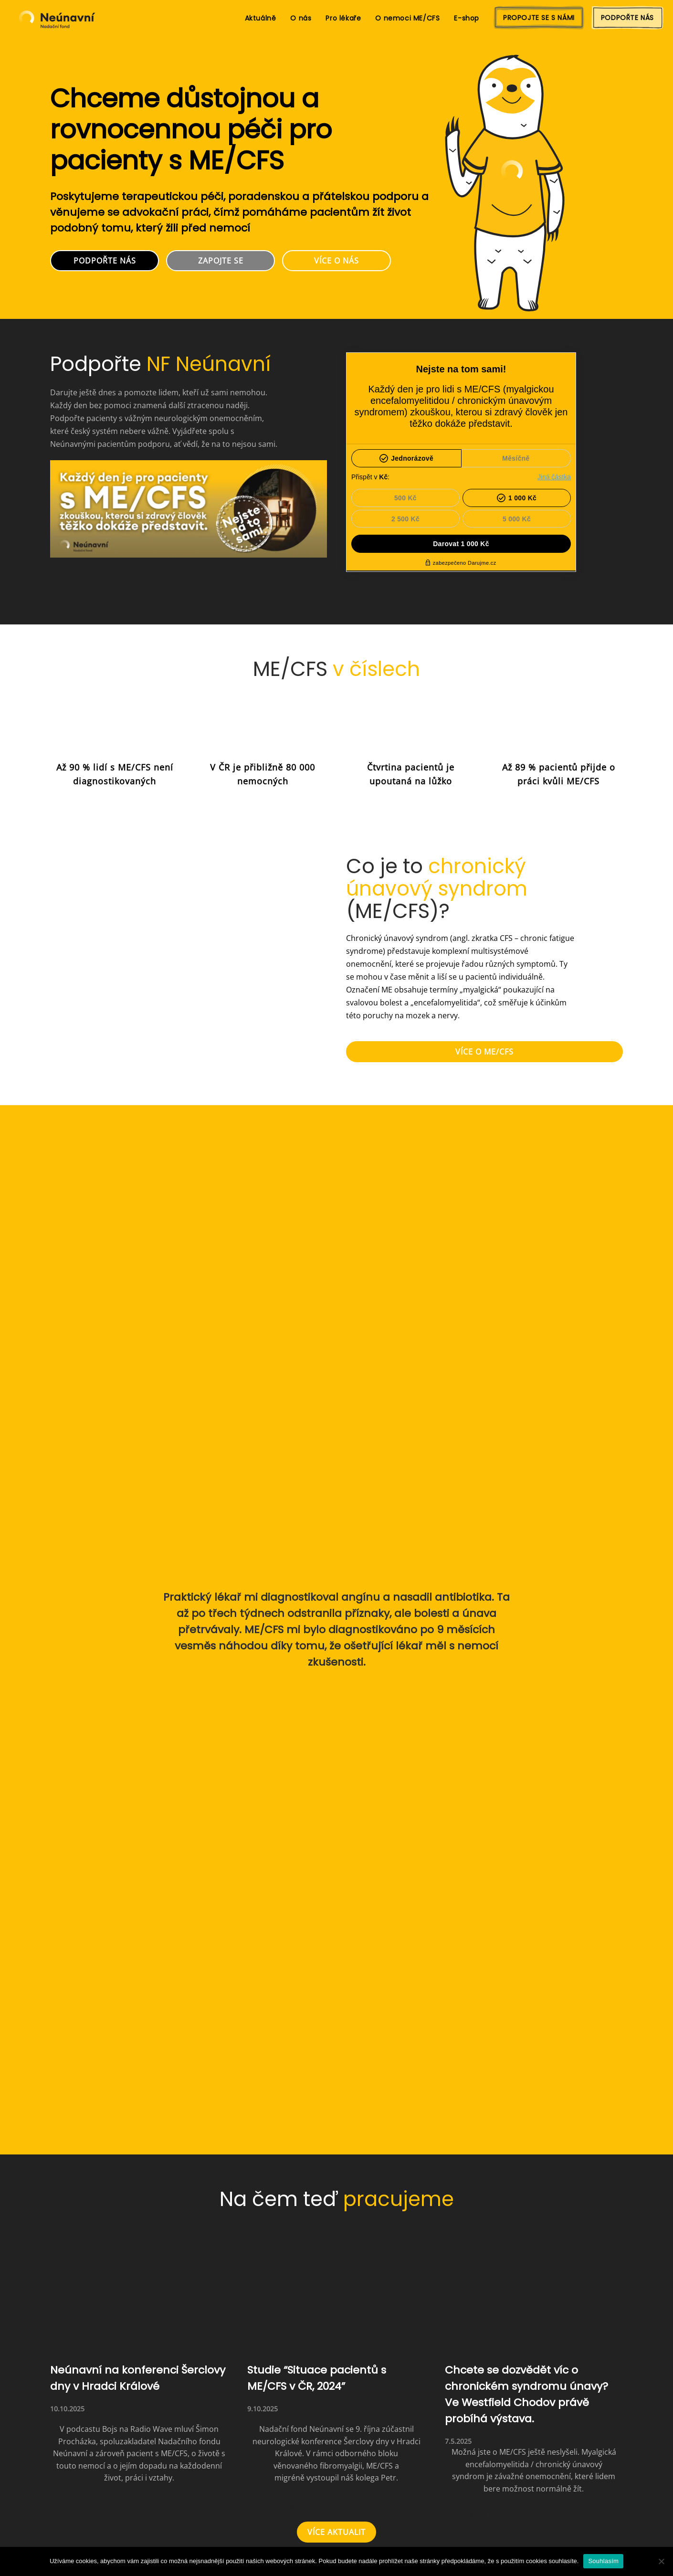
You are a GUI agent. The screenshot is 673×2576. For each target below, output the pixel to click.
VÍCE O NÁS (336, 260)
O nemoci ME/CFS (407, 18)
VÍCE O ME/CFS (484, 1051)
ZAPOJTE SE (220, 260)
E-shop (466, 18)
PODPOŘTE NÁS (627, 17)
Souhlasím (603, 2561)
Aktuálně (260, 18)
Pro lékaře (343, 18)
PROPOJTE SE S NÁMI (539, 17)
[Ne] (661, 2561)
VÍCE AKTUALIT (336, 2532)
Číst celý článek (81, 2506)
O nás (300, 18)
